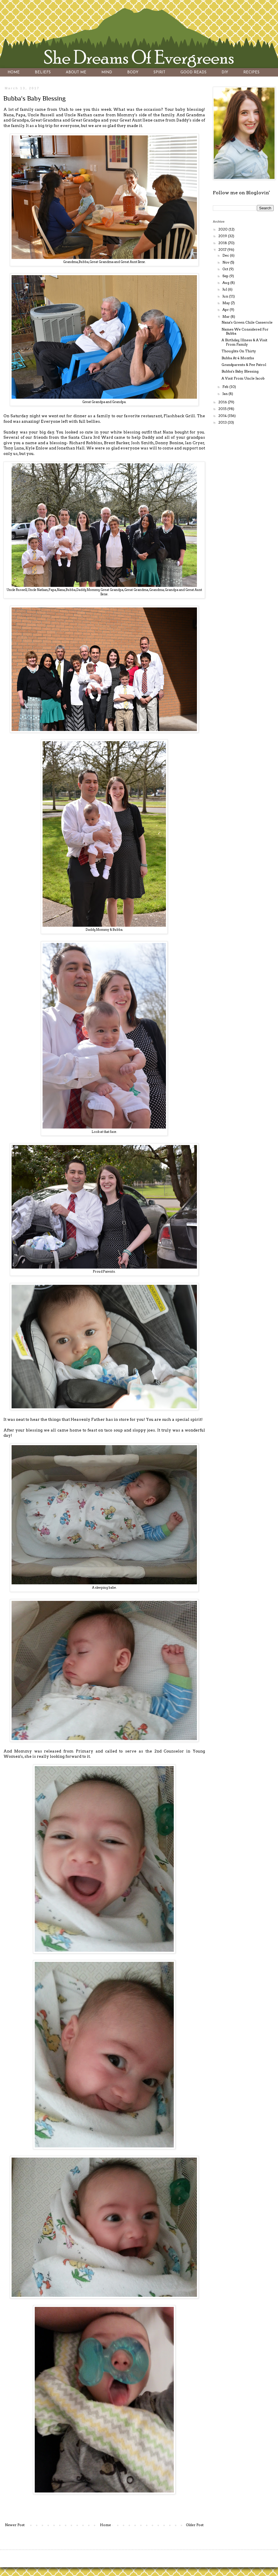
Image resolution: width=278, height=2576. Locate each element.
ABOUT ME (76, 72)
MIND (106, 72)
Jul (225, 289)
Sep (225, 276)
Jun (225, 296)
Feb (225, 386)
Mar (226, 316)
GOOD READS (193, 72)
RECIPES (251, 72)
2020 (223, 229)
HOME (14, 72)
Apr (226, 309)
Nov (226, 262)
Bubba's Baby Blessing (240, 371)
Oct (225, 269)
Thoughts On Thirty (239, 351)
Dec (226, 255)
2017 (222, 249)
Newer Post (15, 2525)
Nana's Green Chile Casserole (247, 322)
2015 (222, 409)
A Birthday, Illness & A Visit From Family (244, 342)
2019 (223, 236)
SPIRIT (159, 72)
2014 (223, 415)
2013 (223, 422)
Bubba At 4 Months (238, 358)
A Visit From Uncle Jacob (243, 378)
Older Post (195, 2525)
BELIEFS (43, 72)
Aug (226, 282)
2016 (223, 402)
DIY (225, 72)
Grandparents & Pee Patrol (244, 364)
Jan (225, 393)
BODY (132, 72)
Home (105, 2525)
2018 (223, 243)
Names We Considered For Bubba (245, 331)
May (226, 303)
